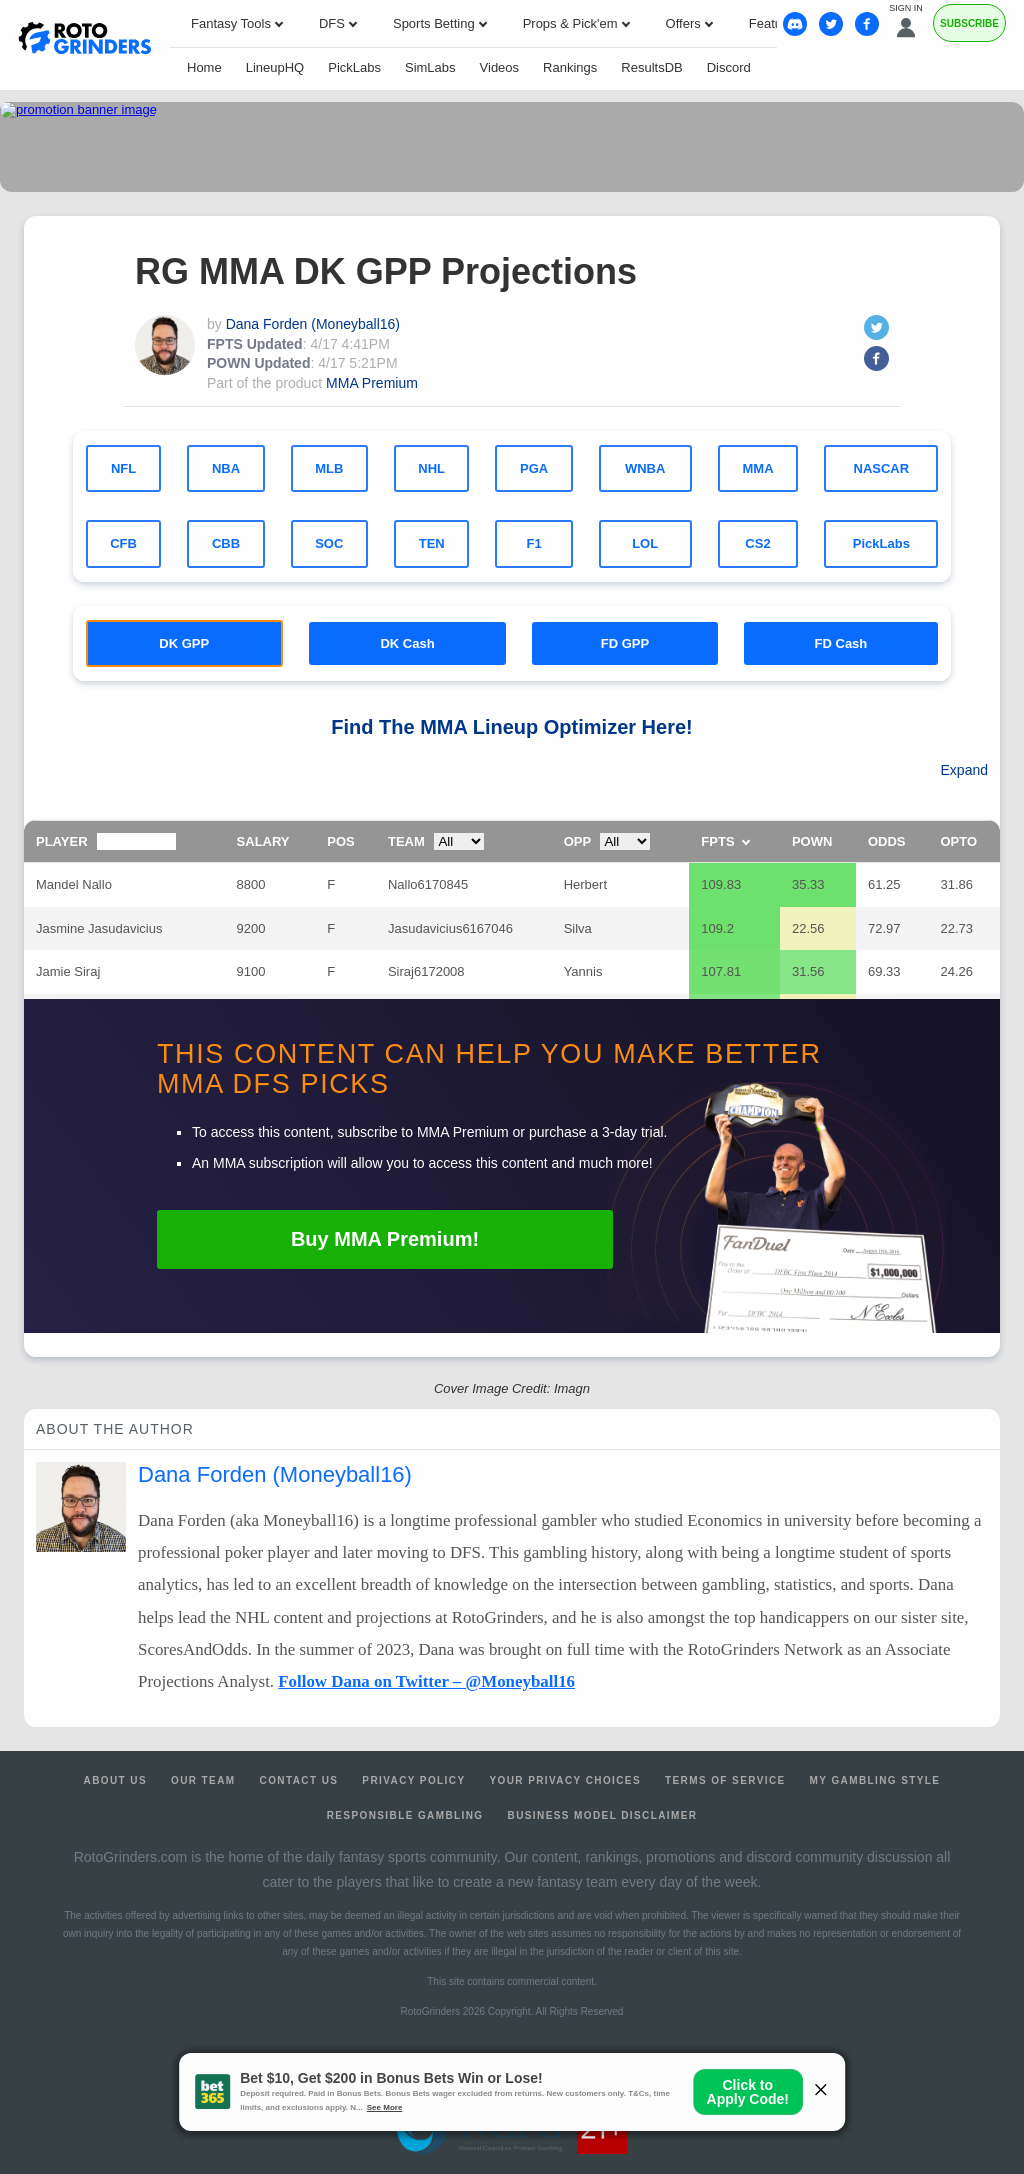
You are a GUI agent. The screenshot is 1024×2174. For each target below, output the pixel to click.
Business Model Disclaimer (603, 1815)
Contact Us (299, 1780)
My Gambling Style (875, 1780)
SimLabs (430, 67)
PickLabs (354, 67)
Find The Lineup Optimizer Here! (512, 727)
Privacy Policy (413, 1780)
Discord (729, 67)
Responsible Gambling (405, 1815)
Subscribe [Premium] (969, 23)
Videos (500, 67)
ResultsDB (651, 67)
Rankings (570, 67)
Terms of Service (725, 1780)
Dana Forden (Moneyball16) (313, 324)
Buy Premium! (385, 1239)
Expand (964, 770)
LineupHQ (275, 67)
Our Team (203, 1780)
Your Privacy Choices (565, 1780)
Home (204, 67)
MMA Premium (372, 383)
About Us (115, 1780)
